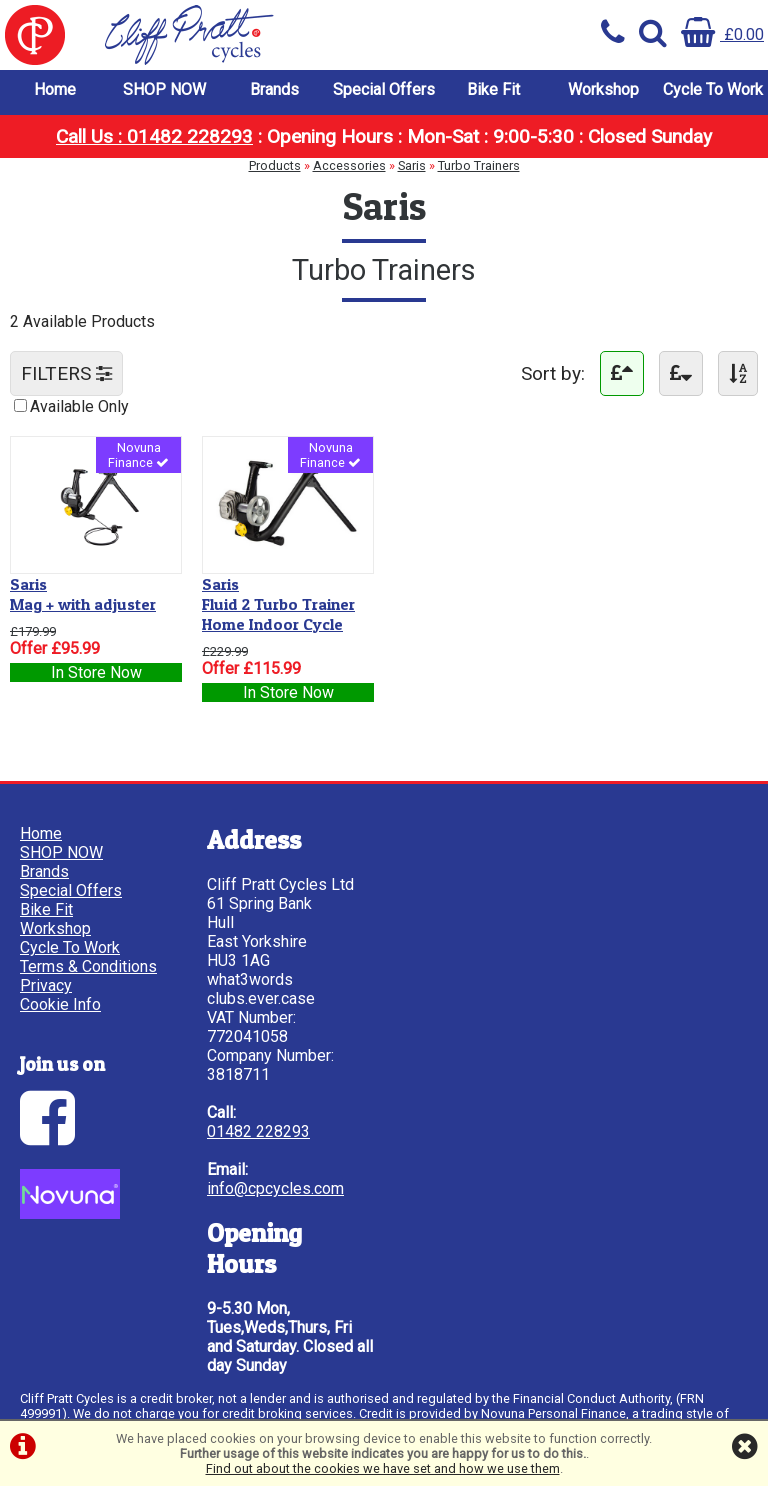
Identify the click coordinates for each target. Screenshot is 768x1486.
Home (55, 89)
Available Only (79, 406)
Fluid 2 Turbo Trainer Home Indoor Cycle (278, 604)
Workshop (603, 89)
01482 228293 (258, 1131)
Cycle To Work (713, 89)
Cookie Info (60, 1004)
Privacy (46, 985)
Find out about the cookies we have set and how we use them (383, 1468)
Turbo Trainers (479, 165)
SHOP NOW (164, 89)
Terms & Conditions (88, 966)
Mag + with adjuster (83, 594)
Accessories (349, 165)
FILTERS (66, 373)
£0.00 (722, 34)
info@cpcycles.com (275, 1188)
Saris (412, 165)
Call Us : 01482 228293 (154, 136)
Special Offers (384, 89)
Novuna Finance (138, 455)
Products (275, 165)
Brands (274, 89)
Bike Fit (493, 89)
